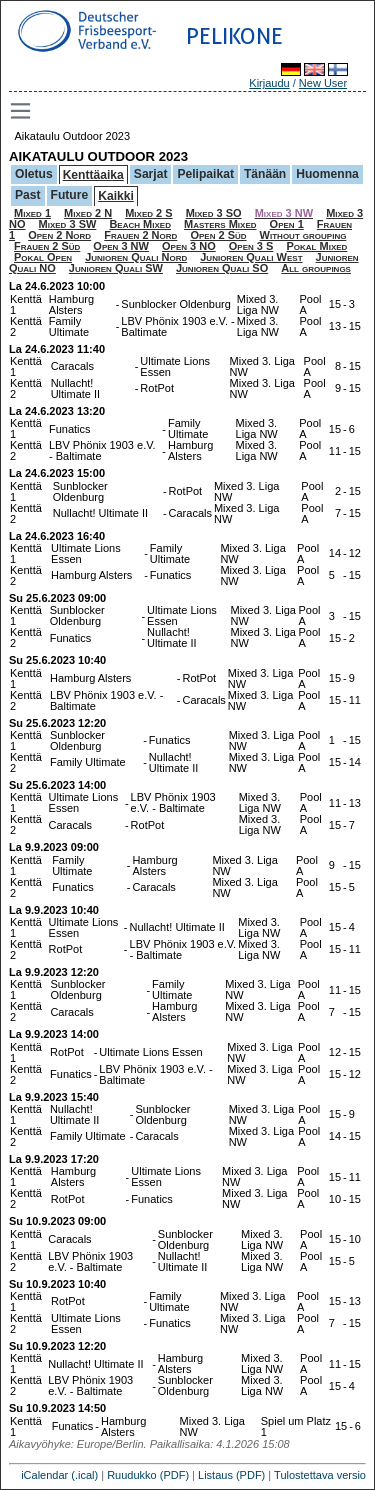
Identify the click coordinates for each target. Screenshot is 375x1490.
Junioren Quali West (251, 257)
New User (323, 83)
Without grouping (303, 235)
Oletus (34, 174)
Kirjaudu (269, 83)
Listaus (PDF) (231, 1475)
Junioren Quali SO (222, 268)
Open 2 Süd (218, 235)
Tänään (265, 174)
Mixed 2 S (148, 213)
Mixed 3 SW (68, 224)
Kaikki (116, 196)
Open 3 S (251, 246)
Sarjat (151, 174)
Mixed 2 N (88, 213)
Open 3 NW (121, 246)
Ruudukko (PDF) (148, 1475)
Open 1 (287, 224)
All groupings (316, 268)
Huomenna (327, 174)
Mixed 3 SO (214, 213)
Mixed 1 (32, 213)
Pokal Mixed (316, 246)
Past (28, 195)
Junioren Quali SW (116, 268)
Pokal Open (43, 257)
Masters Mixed (220, 224)
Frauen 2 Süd (47, 246)
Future (70, 195)
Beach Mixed (140, 224)
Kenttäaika (93, 175)
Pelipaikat (205, 174)
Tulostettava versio (320, 1475)
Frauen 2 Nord (140, 235)
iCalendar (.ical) (59, 1475)
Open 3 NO (189, 246)
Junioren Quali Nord (136, 257)
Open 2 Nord (59, 235)
